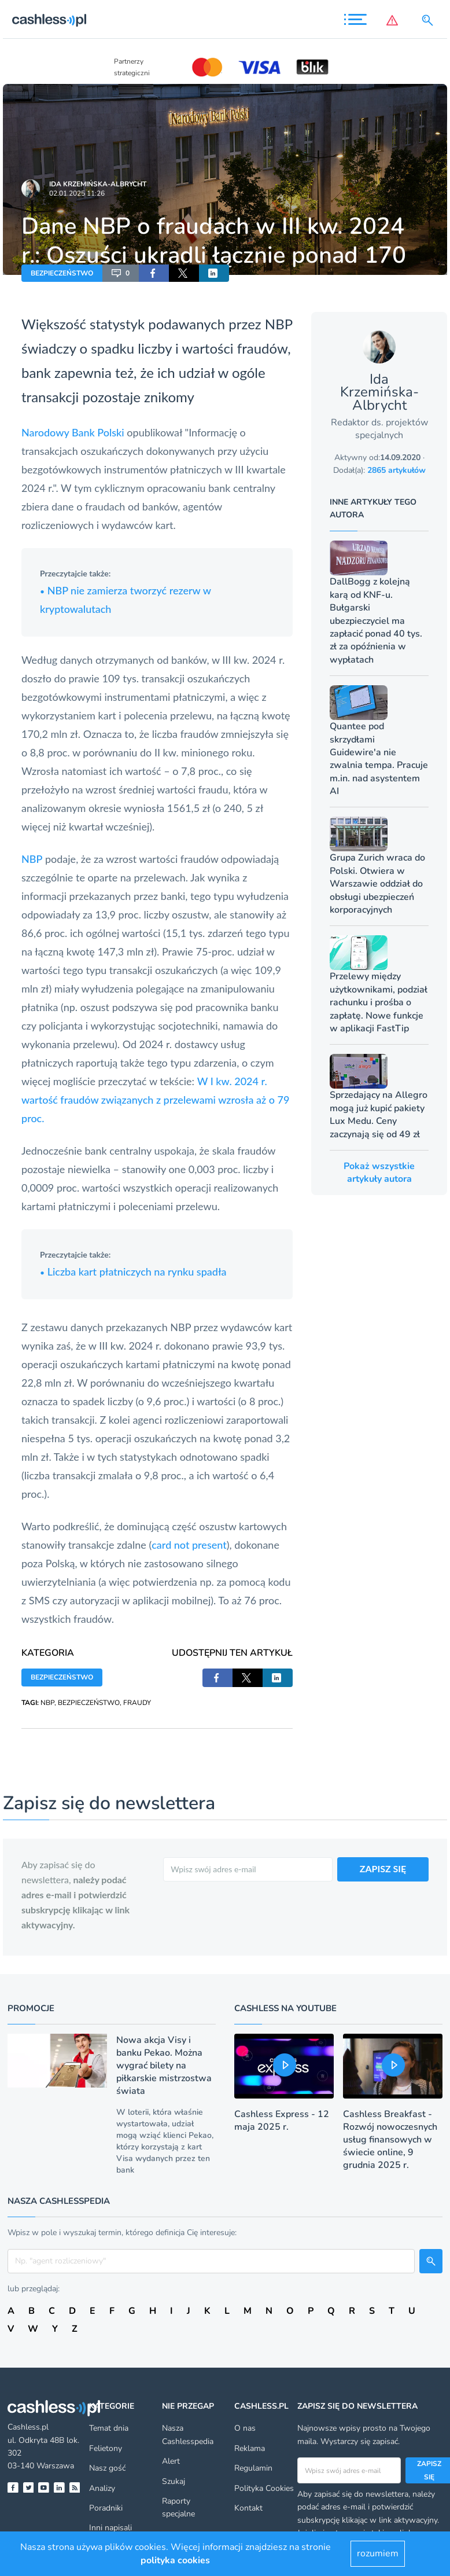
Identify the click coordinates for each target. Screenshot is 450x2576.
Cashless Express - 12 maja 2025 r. (281, 2120)
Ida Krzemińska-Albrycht (97, 184)
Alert (171, 2461)
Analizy (102, 2488)
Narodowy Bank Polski (72, 432)
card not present (189, 1544)
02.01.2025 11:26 (77, 193)
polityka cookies (175, 2560)
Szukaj (173, 2481)
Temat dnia (108, 2428)
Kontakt (248, 2507)
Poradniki (106, 2507)
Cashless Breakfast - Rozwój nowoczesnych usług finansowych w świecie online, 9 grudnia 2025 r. (390, 2139)
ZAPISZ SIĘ (383, 1868)
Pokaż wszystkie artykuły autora (379, 1172)
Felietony (105, 2448)
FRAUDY (137, 1702)
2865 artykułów (396, 470)
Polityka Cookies (264, 2488)
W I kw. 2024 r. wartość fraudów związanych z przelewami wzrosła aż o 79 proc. (155, 1100)
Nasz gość (107, 2468)
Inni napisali (110, 2527)
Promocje (31, 2008)
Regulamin (253, 2468)
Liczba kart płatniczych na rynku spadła (133, 1271)
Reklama (249, 2448)
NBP (279, 323)
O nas (245, 2428)
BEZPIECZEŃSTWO (62, 273)
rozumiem (378, 2553)
